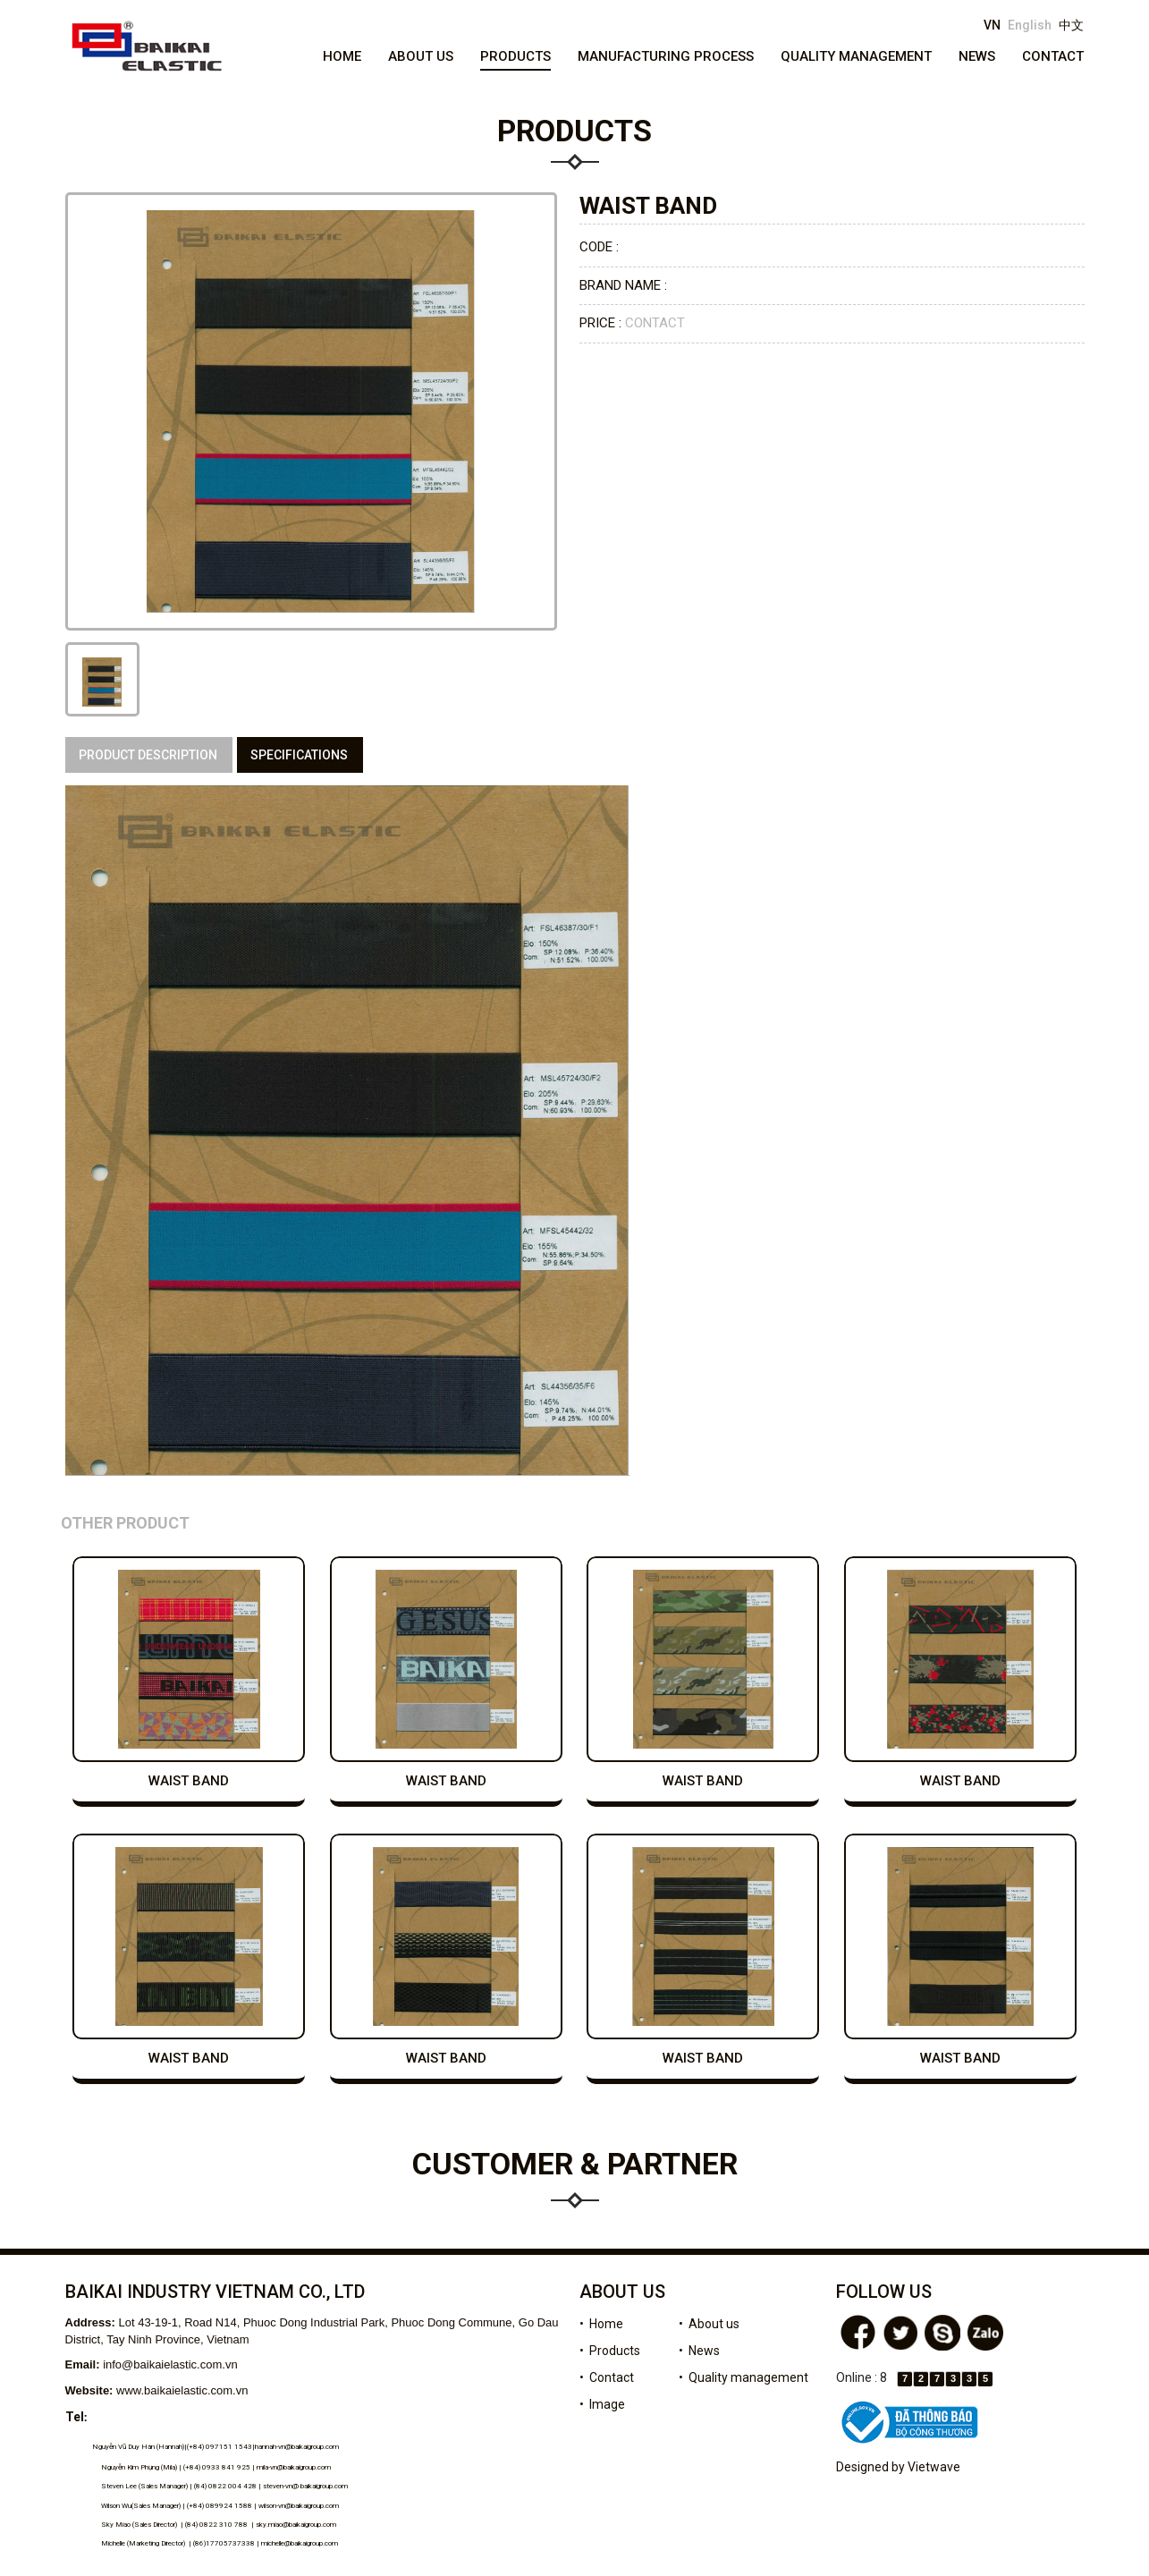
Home (342, 56)
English (1030, 25)
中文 (1071, 25)
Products (515, 56)
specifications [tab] (299, 755)
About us (420, 56)
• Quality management (743, 2377)
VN (992, 25)
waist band (188, 1781)
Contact (1053, 56)
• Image (602, 2404)
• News (699, 2350)
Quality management (856, 56)
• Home (601, 2324)
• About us (709, 2324)
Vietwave (934, 2467)
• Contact (606, 2377)
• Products (609, 2350)
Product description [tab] (148, 755)
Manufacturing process (666, 56)
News (977, 56)
